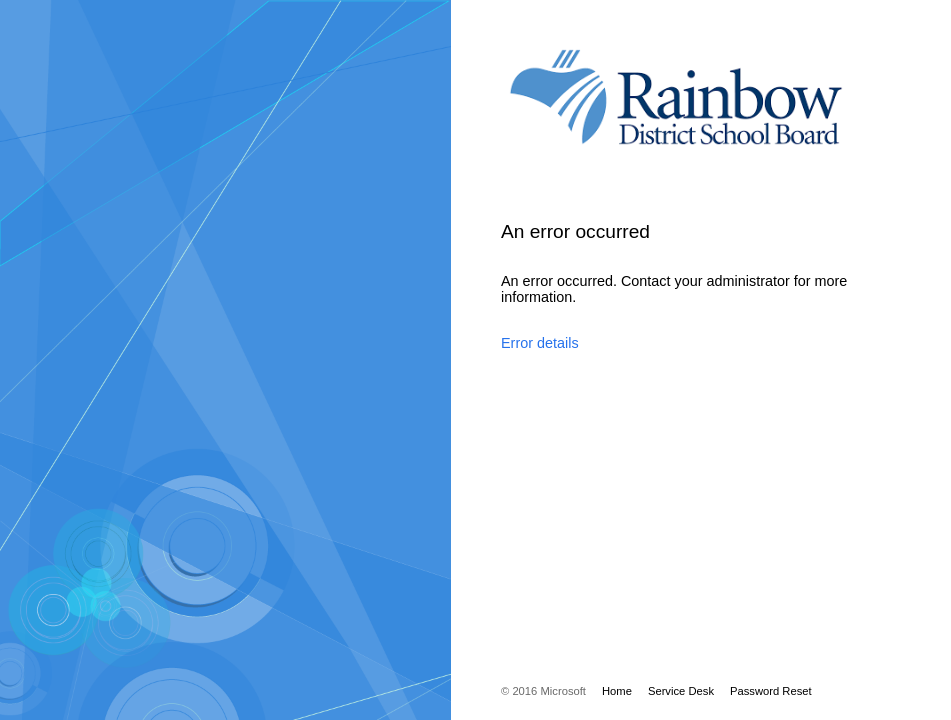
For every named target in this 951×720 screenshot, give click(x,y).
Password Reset (771, 691)
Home (617, 691)
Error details (540, 343)
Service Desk (681, 691)
